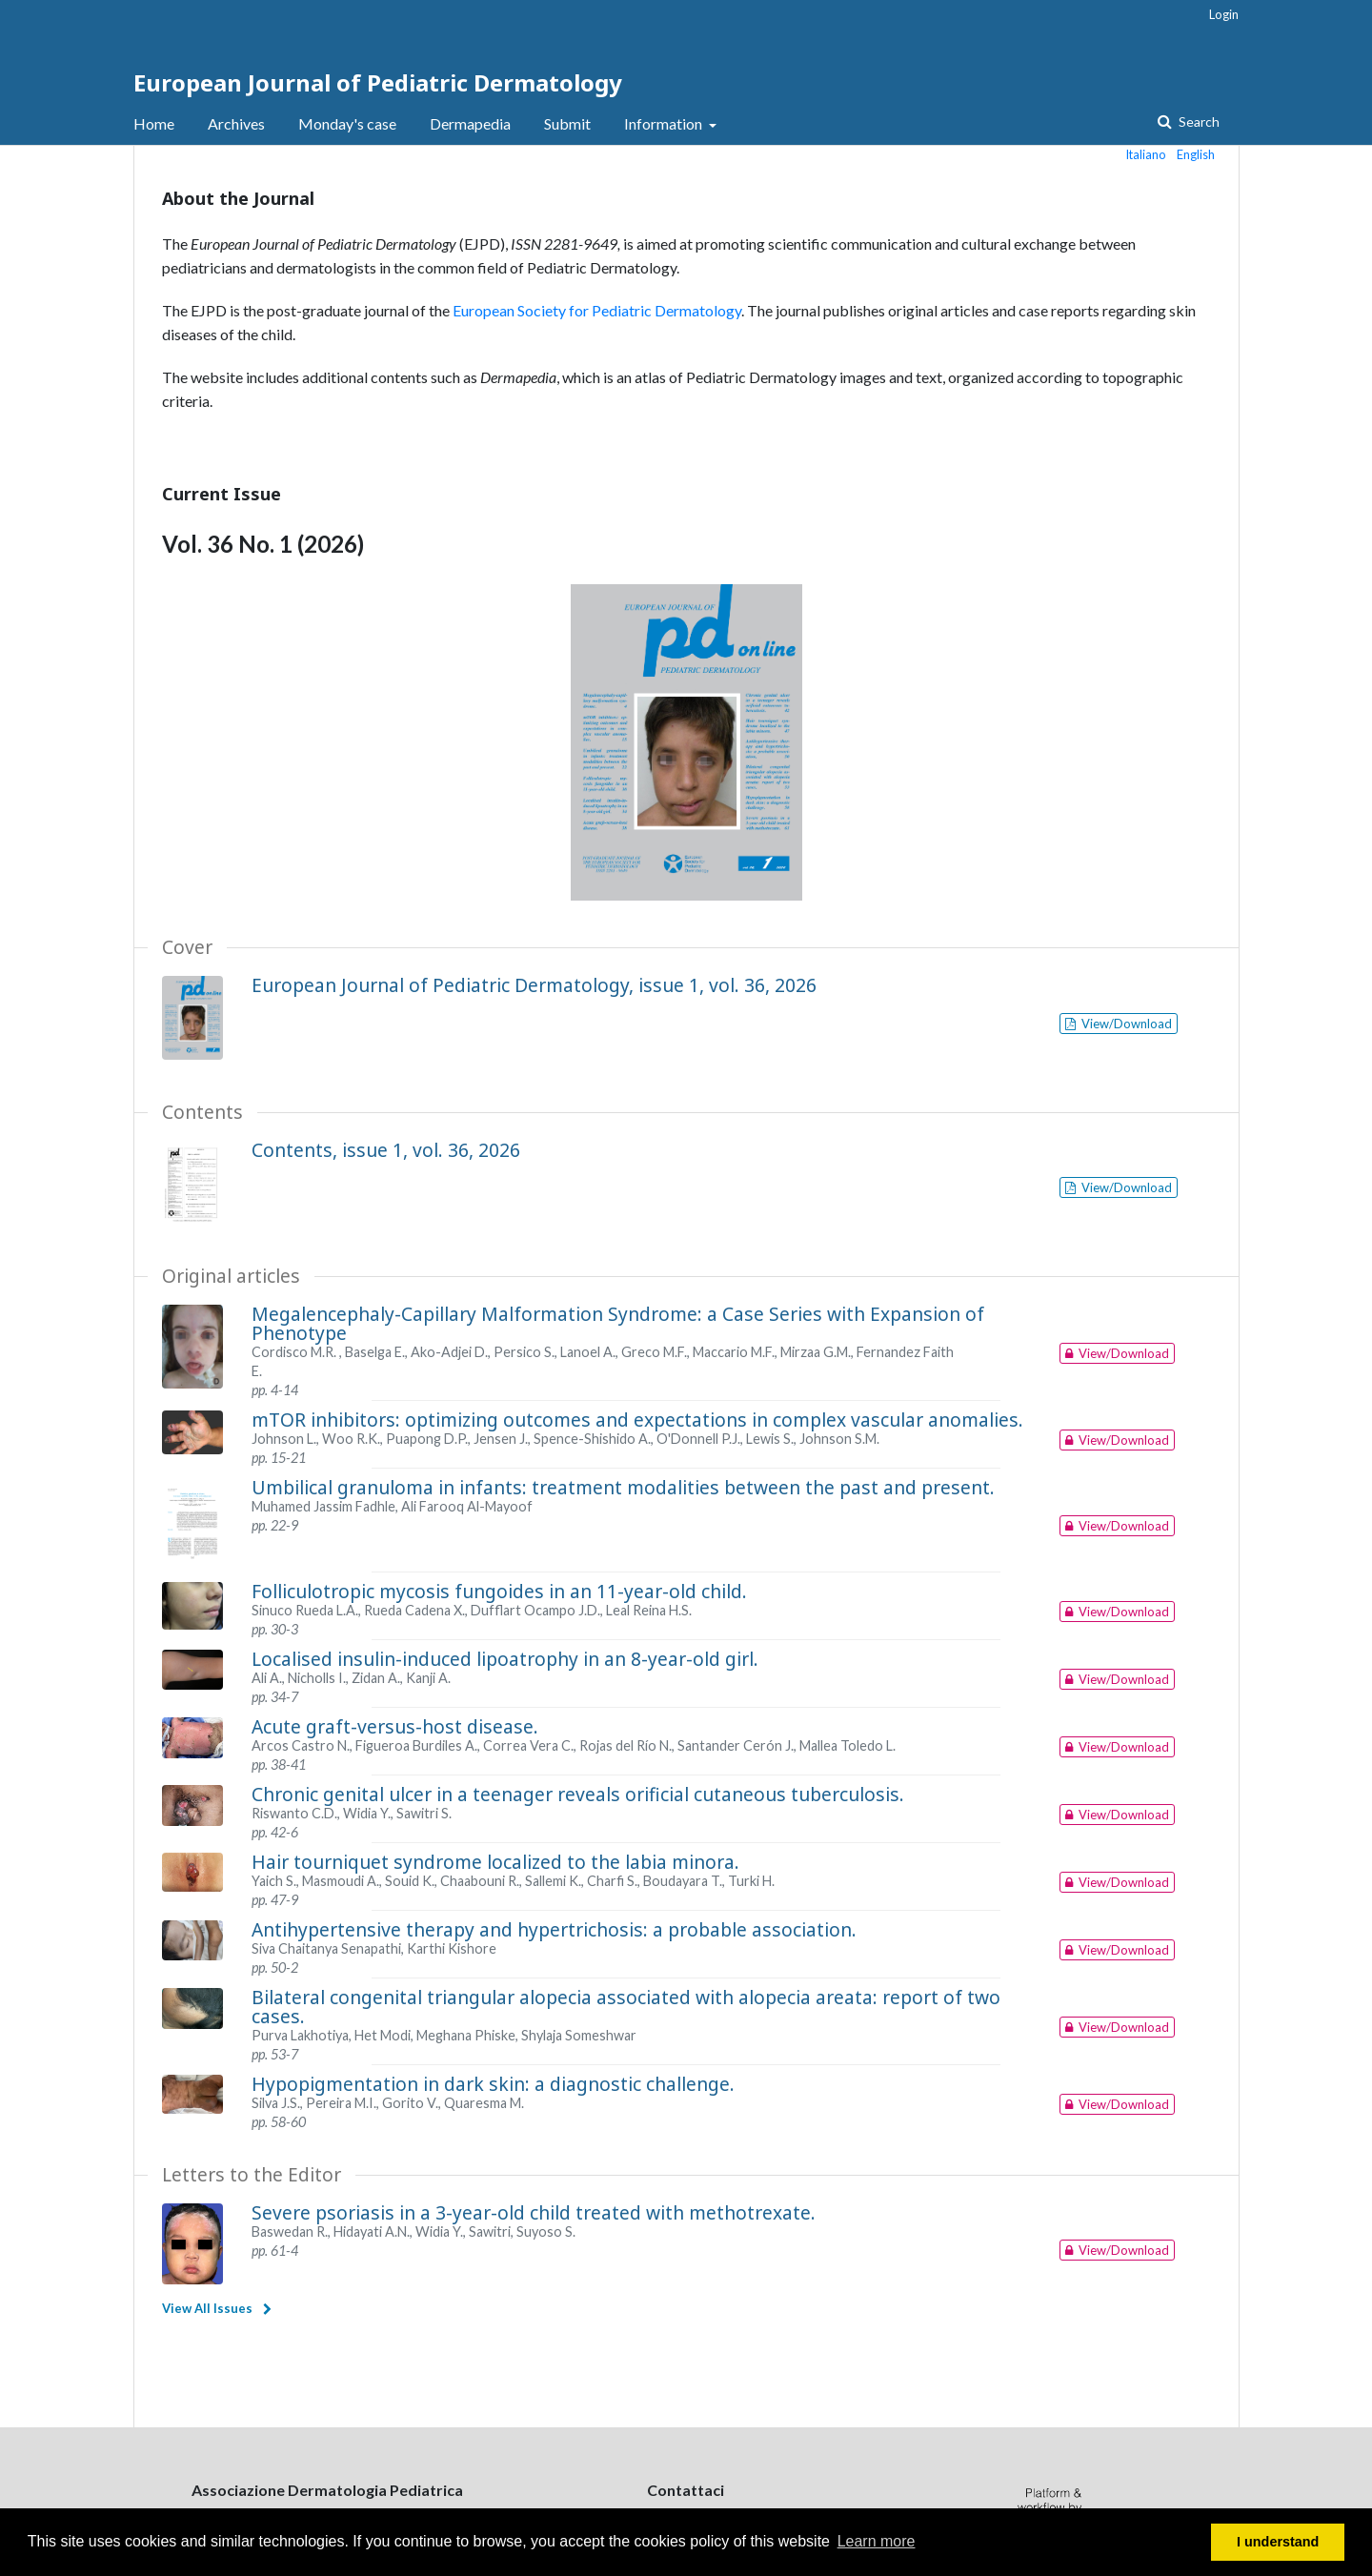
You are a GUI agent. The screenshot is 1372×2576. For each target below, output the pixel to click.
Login (1224, 14)
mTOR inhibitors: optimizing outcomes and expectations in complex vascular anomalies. (637, 1419)
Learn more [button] (876, 2541)
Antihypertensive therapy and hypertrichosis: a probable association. (554, 1929)
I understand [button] (1278, 2541)
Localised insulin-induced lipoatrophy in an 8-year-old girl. (505, 1659)
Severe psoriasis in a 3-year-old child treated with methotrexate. (534, 2212)
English (1196, 154)
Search (1198, 121)
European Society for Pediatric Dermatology (597, 310)
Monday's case (347, 123)
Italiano (1146, 154)
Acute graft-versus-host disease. (395, 1726)
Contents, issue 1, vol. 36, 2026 (386, 1150)
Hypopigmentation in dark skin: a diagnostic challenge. (493, 2084)
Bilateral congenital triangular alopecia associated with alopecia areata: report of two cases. (626, 2006)
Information (664, 123)
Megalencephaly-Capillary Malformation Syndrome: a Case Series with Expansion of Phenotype (618, 1323)
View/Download (1125, 1023)
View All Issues (207, 2308)
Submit (567, 123)
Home (153, 123)
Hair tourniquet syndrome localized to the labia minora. (495, 1862)
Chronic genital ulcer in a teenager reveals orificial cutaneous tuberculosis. (578, 1794)
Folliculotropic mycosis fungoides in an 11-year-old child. (499, 1591)
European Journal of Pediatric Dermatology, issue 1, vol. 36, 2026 (534, 985)
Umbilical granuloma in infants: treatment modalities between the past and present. (623, 1487)
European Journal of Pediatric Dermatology (377, 82)
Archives (236, 123)
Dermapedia (470, 123)
